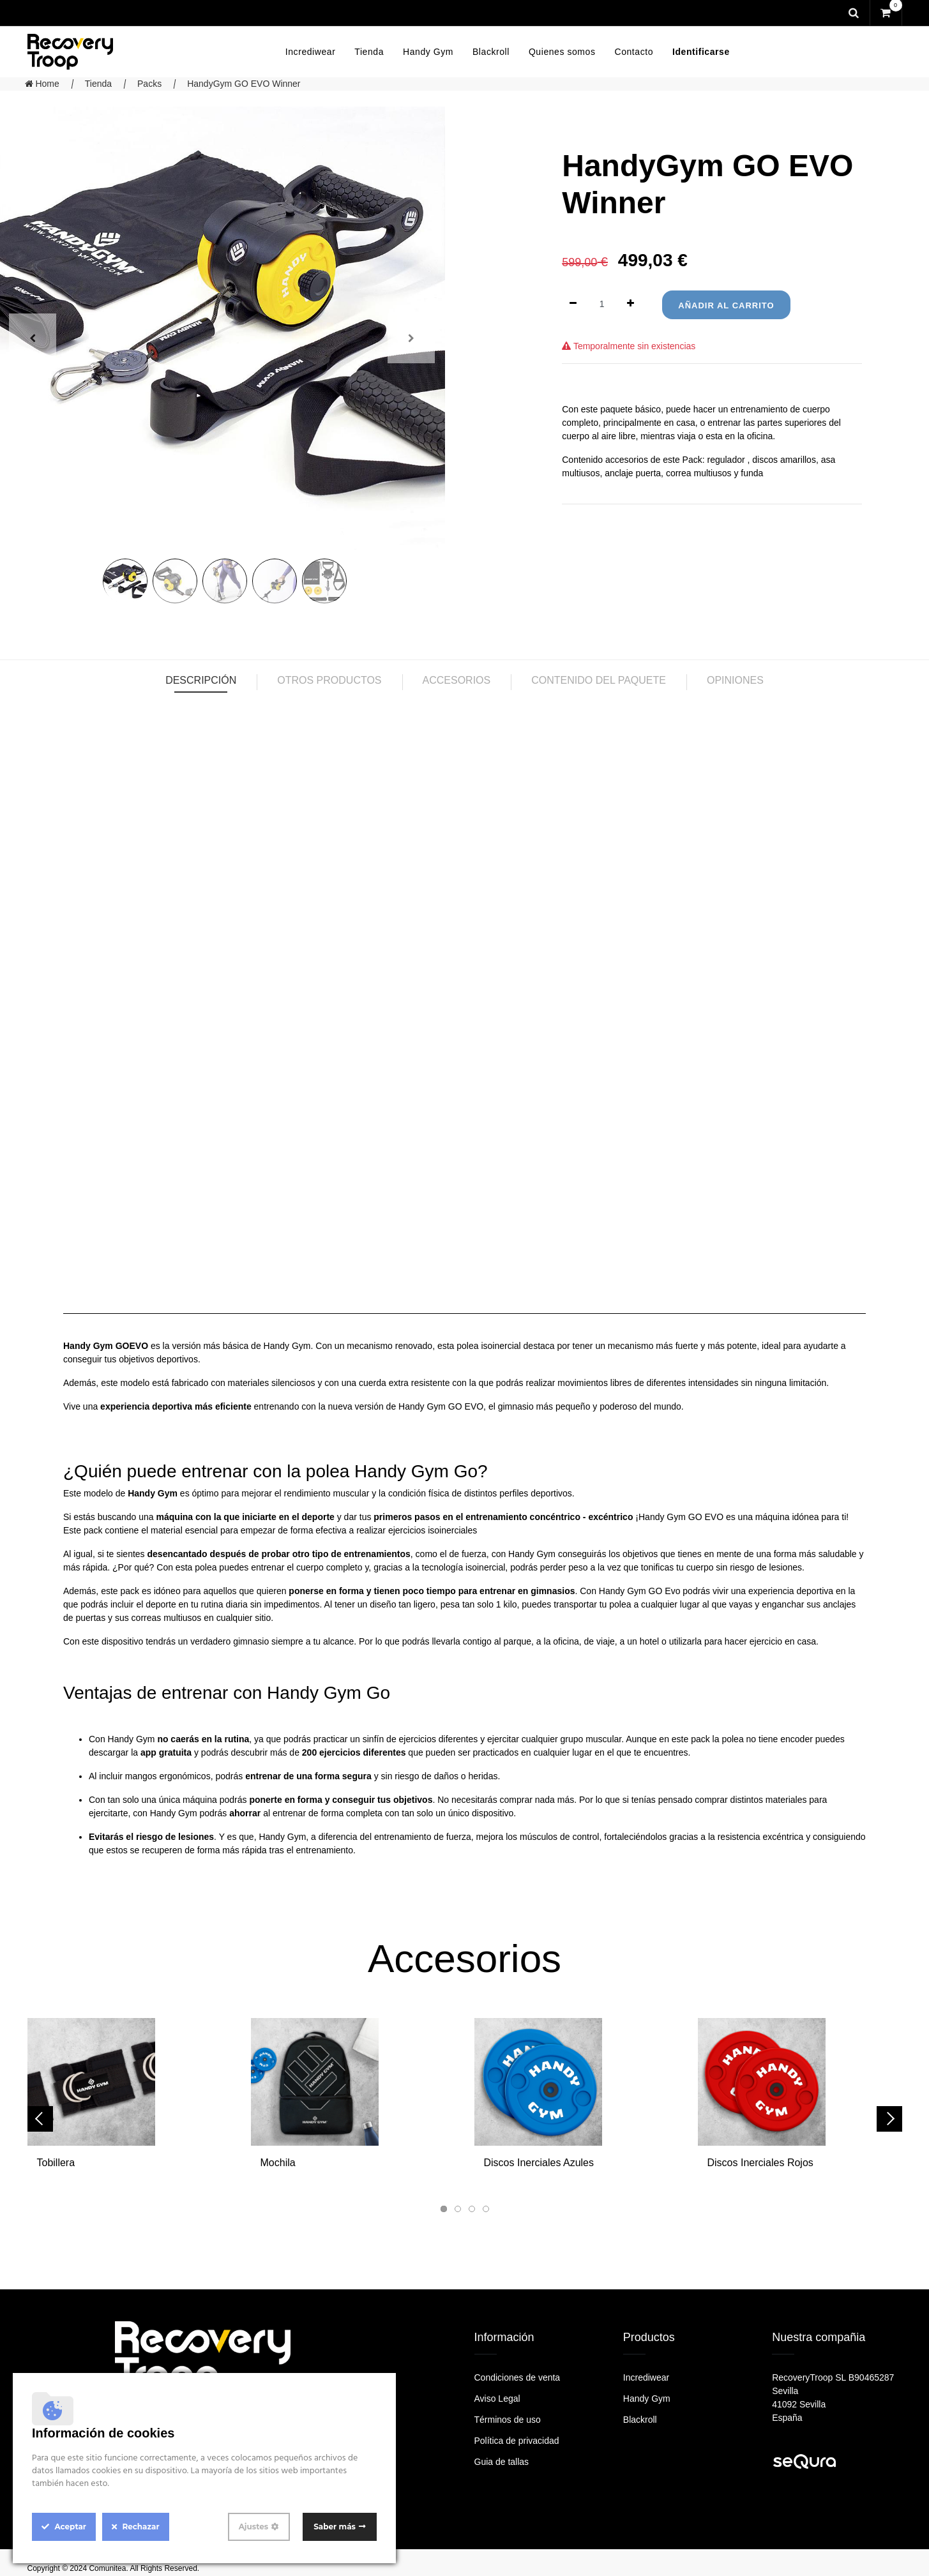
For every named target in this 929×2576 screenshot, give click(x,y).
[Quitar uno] (573, 304)
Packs (149, 84)
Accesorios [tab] (457, 680)
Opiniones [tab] (735, 680)
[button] (444, 2209)
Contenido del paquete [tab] (598, 680)
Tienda (98, 84)
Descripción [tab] (200, 680)
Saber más (334, 2526)
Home (42, 84)
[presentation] (40, 2119)
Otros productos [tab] (329, 680)
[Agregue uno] (630, 304)
